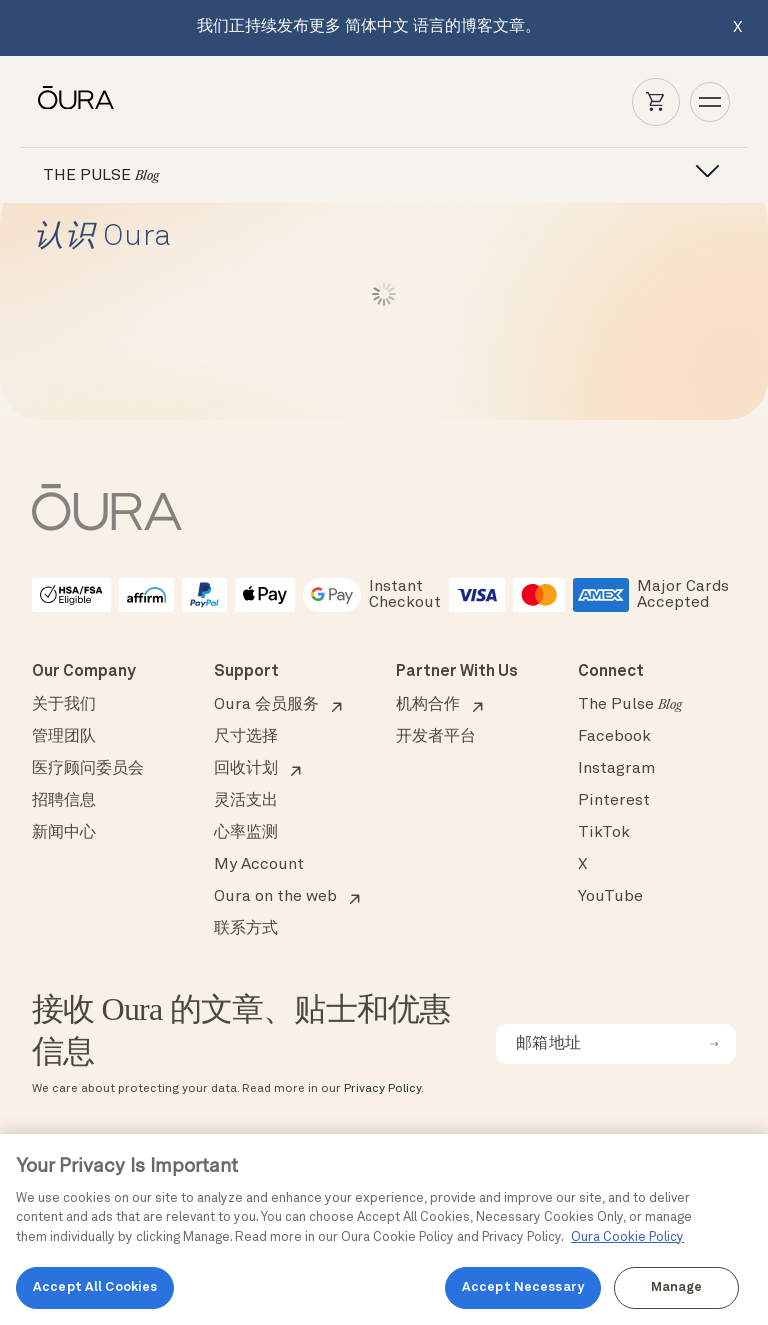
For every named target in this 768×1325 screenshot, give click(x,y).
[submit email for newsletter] (714, 1044)
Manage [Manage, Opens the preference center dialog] (677, 1287)
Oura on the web (275, 897)
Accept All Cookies (95, 1287)
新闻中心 (64, 833)
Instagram (616, 769)
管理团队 (64, 737)
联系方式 (246, 929)
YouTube (610, 897)
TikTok (604, 833)
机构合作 (428, 705)
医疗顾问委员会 (88, 769)
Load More (384, 294)
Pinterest (614, 801)
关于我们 (64, 705)
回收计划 (246, 769)
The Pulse (630, 705)
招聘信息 (64, 801)
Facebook (614, 737)
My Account (259, 865)
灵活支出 (246, 801)
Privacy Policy (382, 1089)
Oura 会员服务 (266, 705)
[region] (384, 1229)
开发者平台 (436, 737)
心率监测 (246, 833)
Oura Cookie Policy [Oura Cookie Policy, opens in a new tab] (627, 1237)
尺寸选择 (246, 737)
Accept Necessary (523, 1287)
